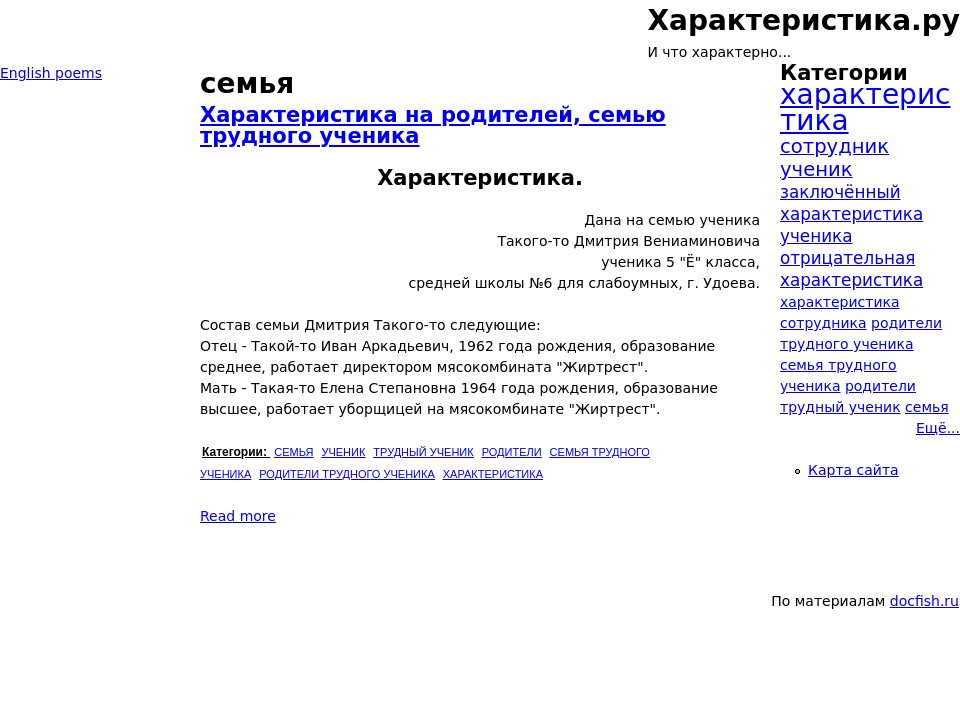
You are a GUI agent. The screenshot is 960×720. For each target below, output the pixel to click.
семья (293, 452)
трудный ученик (423, 452)
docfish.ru (924, 601)
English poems (51, 73)
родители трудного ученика (346, 474)
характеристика (493, 474)
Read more (238, 516)
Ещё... (938, 428)
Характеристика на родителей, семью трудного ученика (433, 125)
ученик (343, 452)
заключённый (840, 192)
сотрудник (834, 146)
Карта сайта (853, 470)
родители (512, 452)
